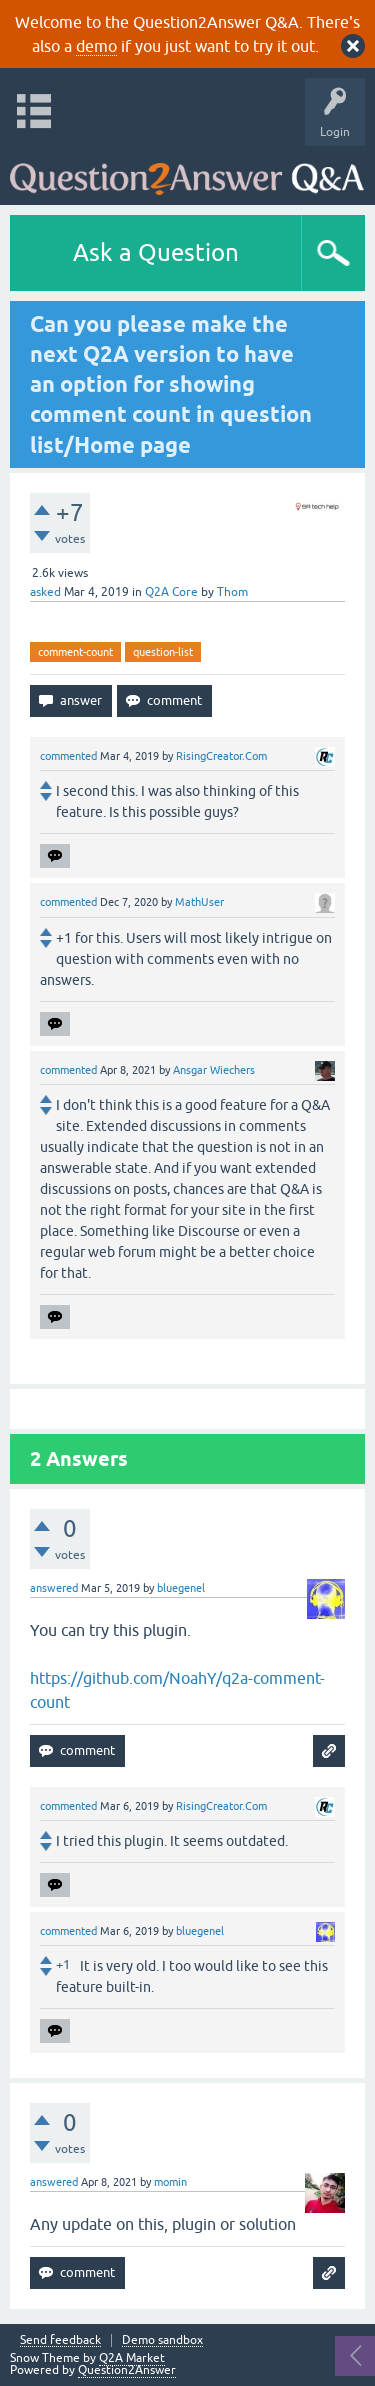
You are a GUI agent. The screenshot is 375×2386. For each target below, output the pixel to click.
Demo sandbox (162, 2340)
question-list (163, 652)
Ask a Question (156, 252)
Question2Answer (127, 2370)
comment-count (75, 652)
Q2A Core (171, 592)
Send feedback (60, 2340)
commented (68, 756)
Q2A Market (132, 2358)
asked (45, 592)
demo (96, 46)
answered (54, 1588)
